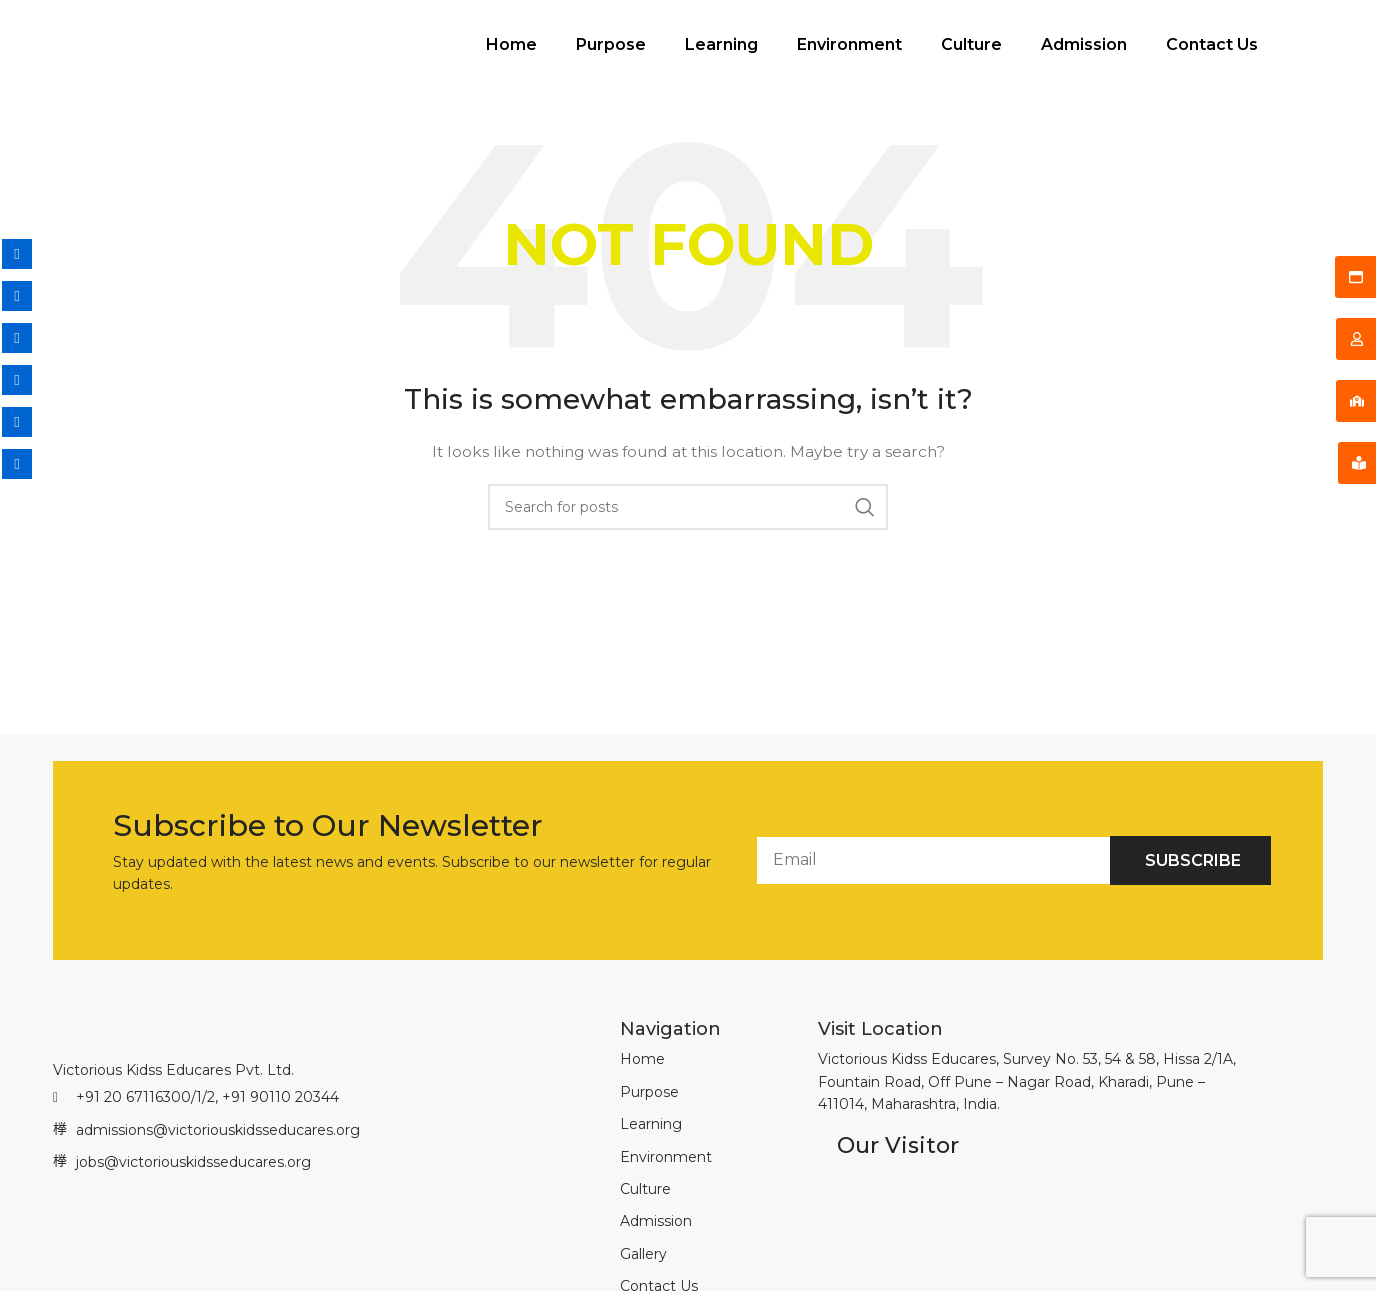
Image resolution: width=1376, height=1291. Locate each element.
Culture (971, 56)
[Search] (688, 531)
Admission (1084, 56)
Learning (721, 56)
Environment (849, 56)
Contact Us (1212, 56)
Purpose (611, 56)
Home (511, 56)
